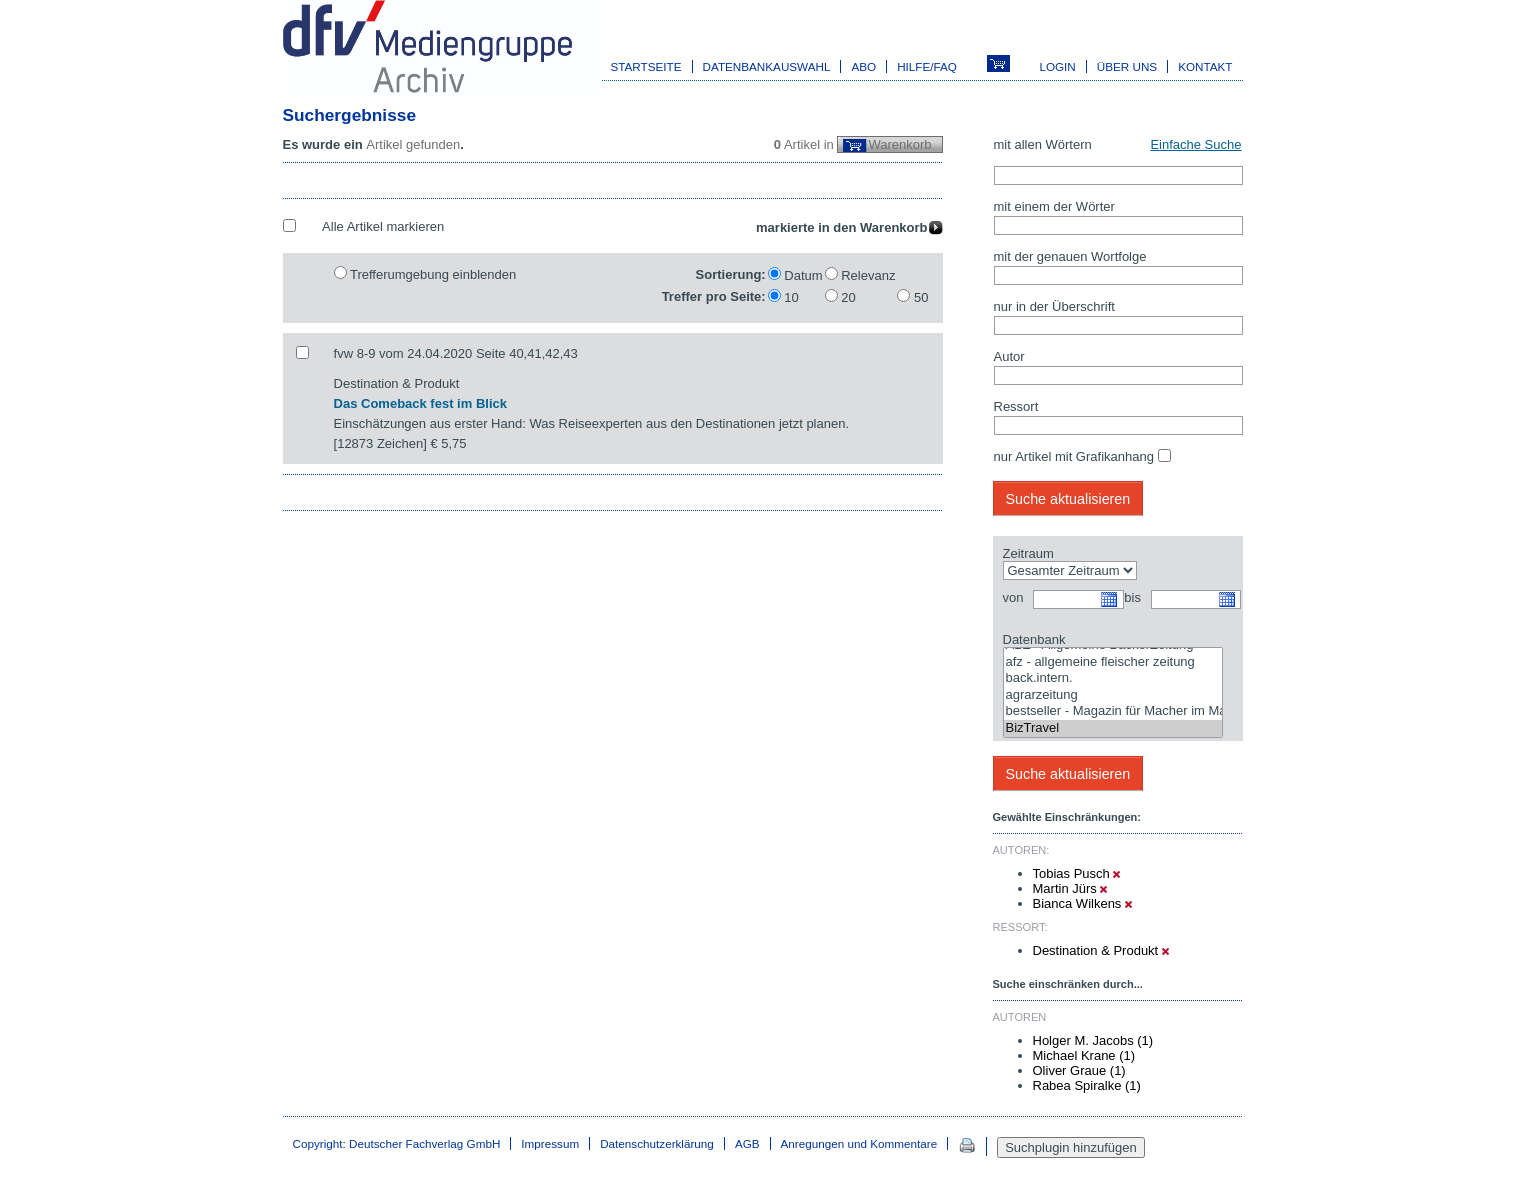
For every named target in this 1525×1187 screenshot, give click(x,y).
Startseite (646, 66)
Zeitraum (1028, 553)
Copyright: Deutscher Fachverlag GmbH (397, 1143)
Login (1057, 66)
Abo (863, 66)
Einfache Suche (1195, 144)
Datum (803, 275)
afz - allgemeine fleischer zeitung (1113, 662)
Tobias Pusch (1077, 873)
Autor (1009, 356)
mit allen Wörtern (1043, 144)
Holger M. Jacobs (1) (1093, 1040)
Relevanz (868, 275)
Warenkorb (899, 144)
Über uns (1127, 66)
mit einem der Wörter (1054, 206)
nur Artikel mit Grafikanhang (1074, 456)
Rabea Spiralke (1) (1087, 1085)
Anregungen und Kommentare (859, 1143)
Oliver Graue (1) (1079, 1070)
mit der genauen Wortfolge (1070, 256)
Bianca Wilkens (1082, 903)
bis (1132, 597)
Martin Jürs (1070, 888)
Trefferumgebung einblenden (433, 274)
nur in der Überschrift (1054, 306)
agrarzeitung (1113, 695)
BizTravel (1113, 728)
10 (791, 297)
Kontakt (1205, 66)
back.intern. (1113, 678)
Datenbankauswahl (767, 66)
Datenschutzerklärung (657, 1143)
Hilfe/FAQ (927, 66)
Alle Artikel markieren (383, 226)
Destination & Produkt (1101, 950)
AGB (747, 1143)
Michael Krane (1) (1084, 1055)
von (1013, 597)
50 (921, 297)
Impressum (550, 1143)
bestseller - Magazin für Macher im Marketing (1113, 711)
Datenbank (1034, 639)
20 (848, 297)
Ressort (1016, 406)
